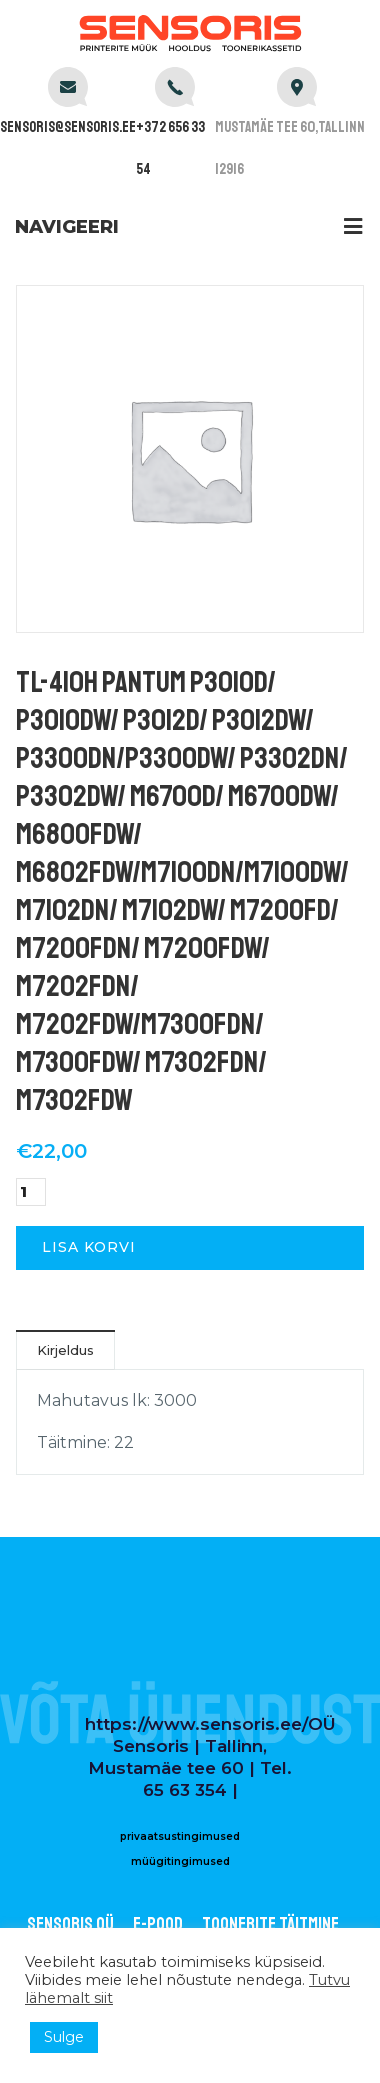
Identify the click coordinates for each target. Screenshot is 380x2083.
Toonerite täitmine (270, 1924)
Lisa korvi (89, 1247)
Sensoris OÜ (70, 1924)
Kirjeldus (65, 1350)
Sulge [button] (64, 2037)
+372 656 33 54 (170, 148)
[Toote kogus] (31, 1192)
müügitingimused (180, 1861)
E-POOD (158, 1924)
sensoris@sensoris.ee (68, 127)
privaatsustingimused (180, 1836)
